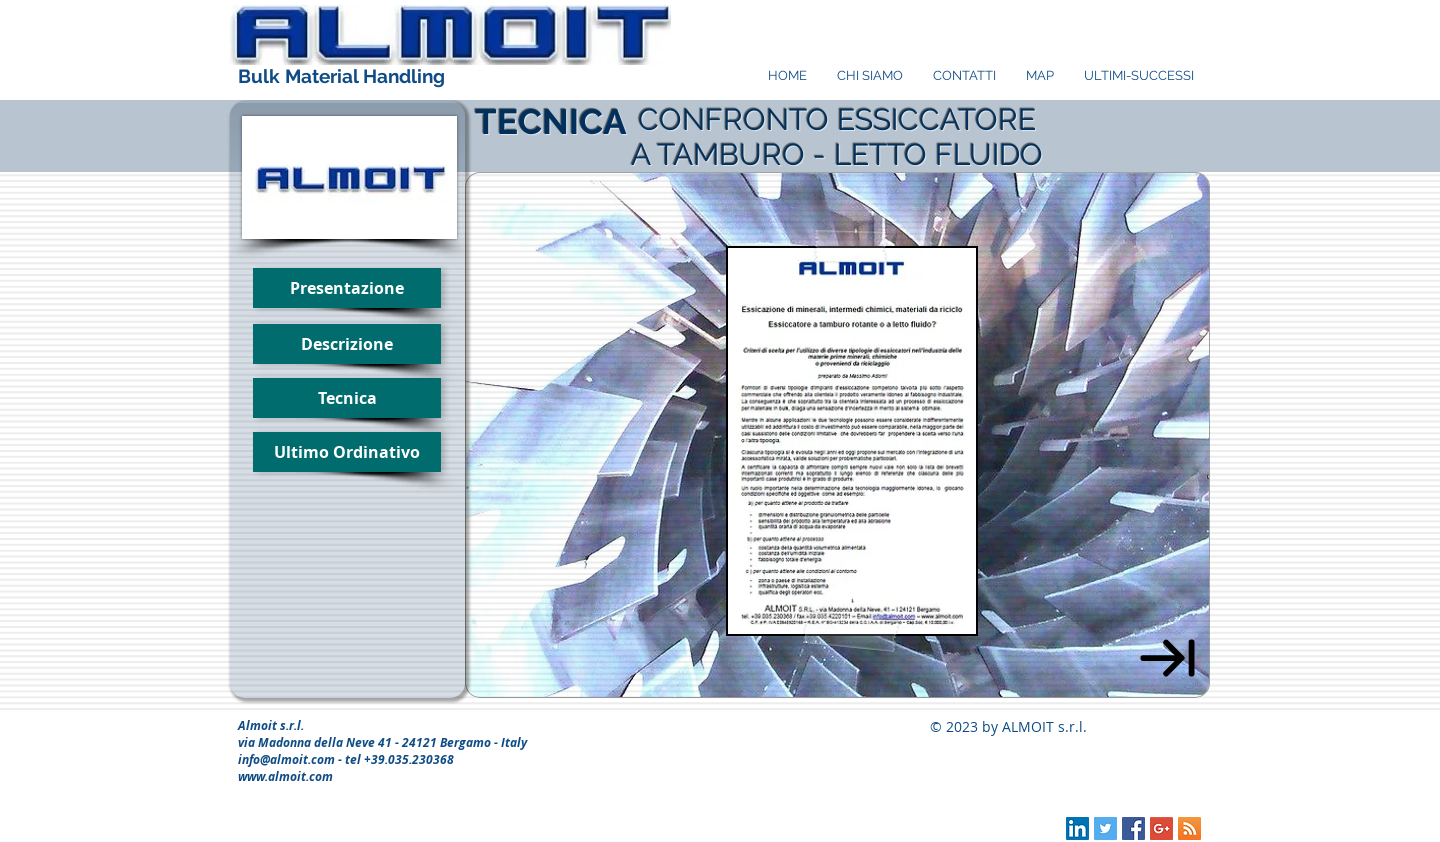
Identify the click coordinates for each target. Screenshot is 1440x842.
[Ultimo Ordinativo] (347, 452)
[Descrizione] (347, 344)
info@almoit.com (286, 759)
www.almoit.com (285, 776)
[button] (347, 398)
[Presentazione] (347, 288)
